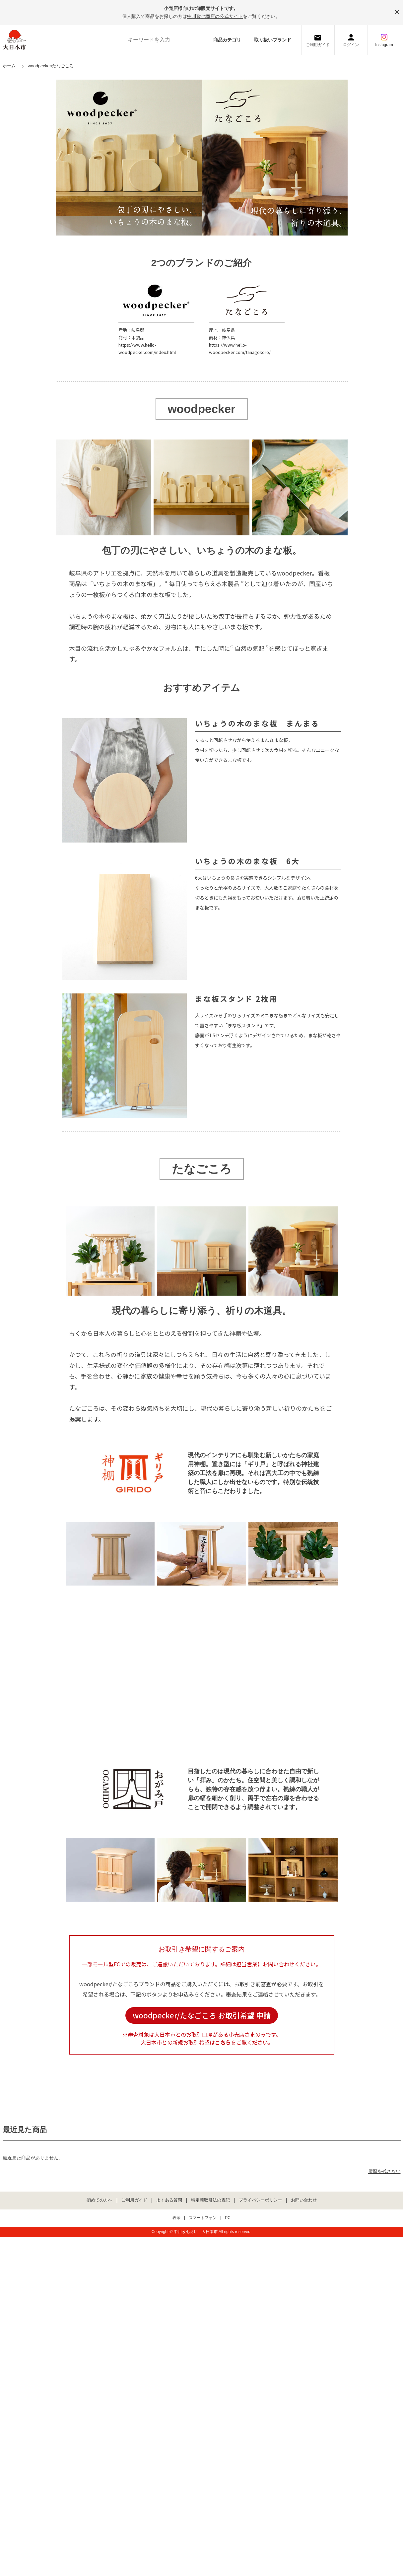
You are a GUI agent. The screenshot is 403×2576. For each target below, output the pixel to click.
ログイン (351, 44)
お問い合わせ (304, 2200)
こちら (223, 2042)
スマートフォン (203, 2218)
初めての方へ (99, 2200)
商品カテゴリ (227, 39)
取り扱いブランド (272, 39)
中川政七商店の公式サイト (215, 16)
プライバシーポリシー (260, 2200)
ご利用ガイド (318, 44)
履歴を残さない (384, 2171)
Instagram (384, 44)
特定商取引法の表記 (210, 2200)
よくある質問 (169, 2200)
